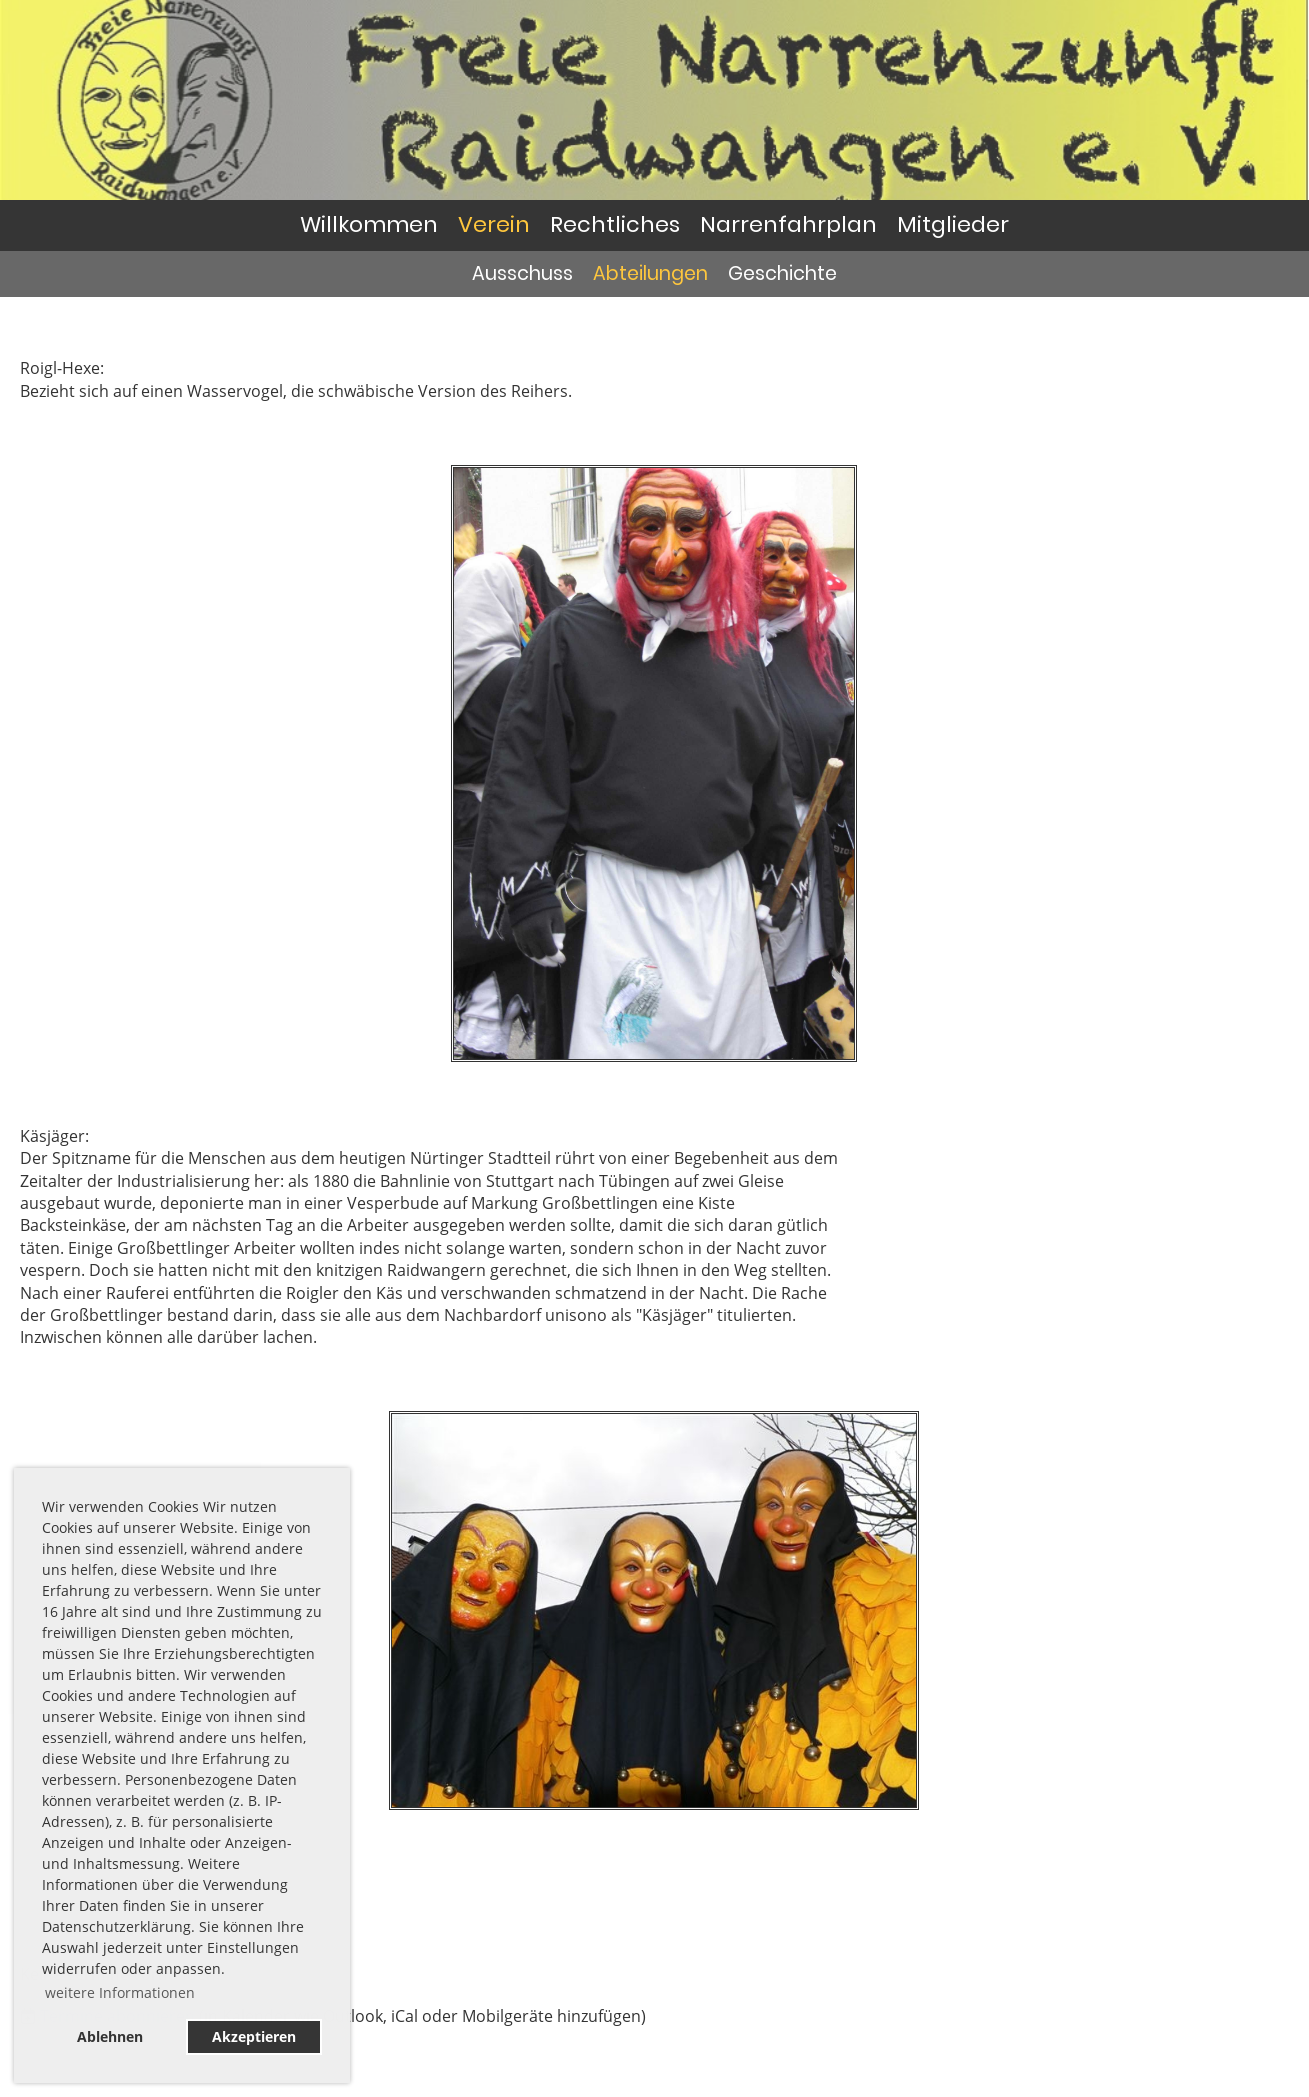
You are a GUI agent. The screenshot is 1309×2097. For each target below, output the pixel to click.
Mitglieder (953, 224)
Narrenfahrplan (788, 224)
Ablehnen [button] (110, 2036)
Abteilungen (650, 273)
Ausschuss (522, 273)
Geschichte (782, 273)
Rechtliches (615, 224)
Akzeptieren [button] (254, 2036)
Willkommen (369, 224)
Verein (494, 224)
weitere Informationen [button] (120, 1992)
